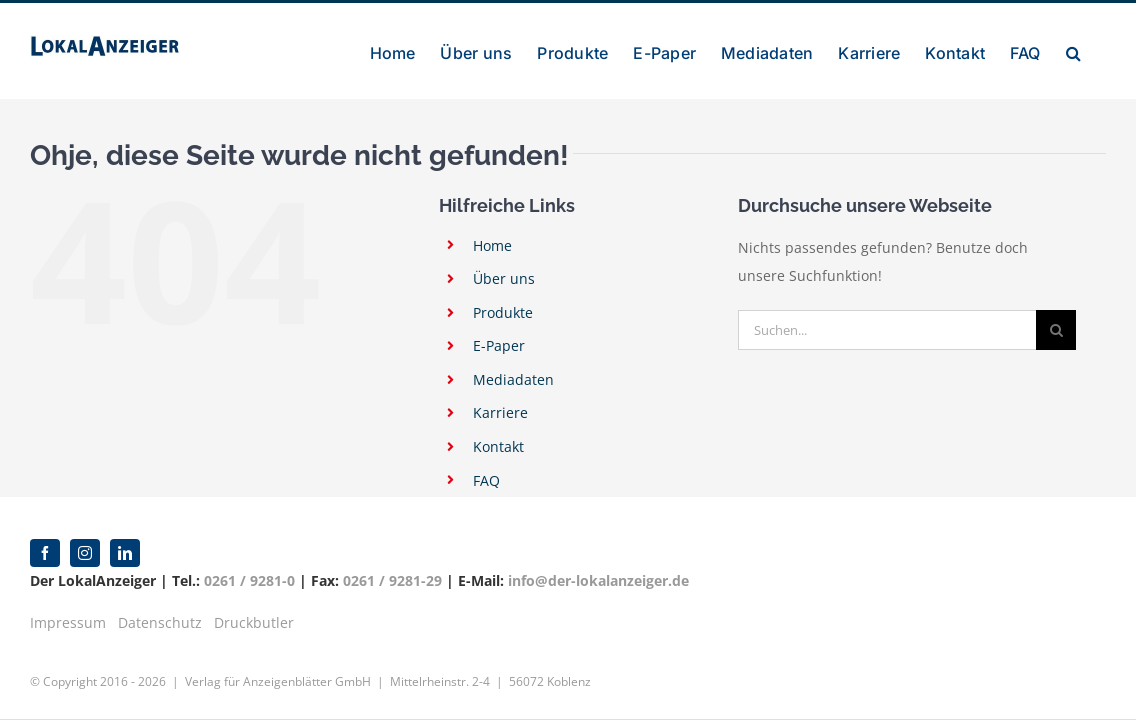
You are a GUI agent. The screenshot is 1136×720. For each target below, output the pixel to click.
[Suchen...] (887, 330)
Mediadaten (513, 379)
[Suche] (1056, 330)
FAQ (486, 480)
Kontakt (498, 446)
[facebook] (45, 553)
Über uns (504, 278)
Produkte (503, 312)
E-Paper (499, 345)
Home (492, 245)
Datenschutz (160, 622)
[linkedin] (125, 553)
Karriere (500, 412)
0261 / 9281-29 (392, 580)
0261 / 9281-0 (249, 580)
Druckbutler (254, 622)
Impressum (68, 622)
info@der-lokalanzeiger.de (598, 580)
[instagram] (85, 553)
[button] (1098, 51)
